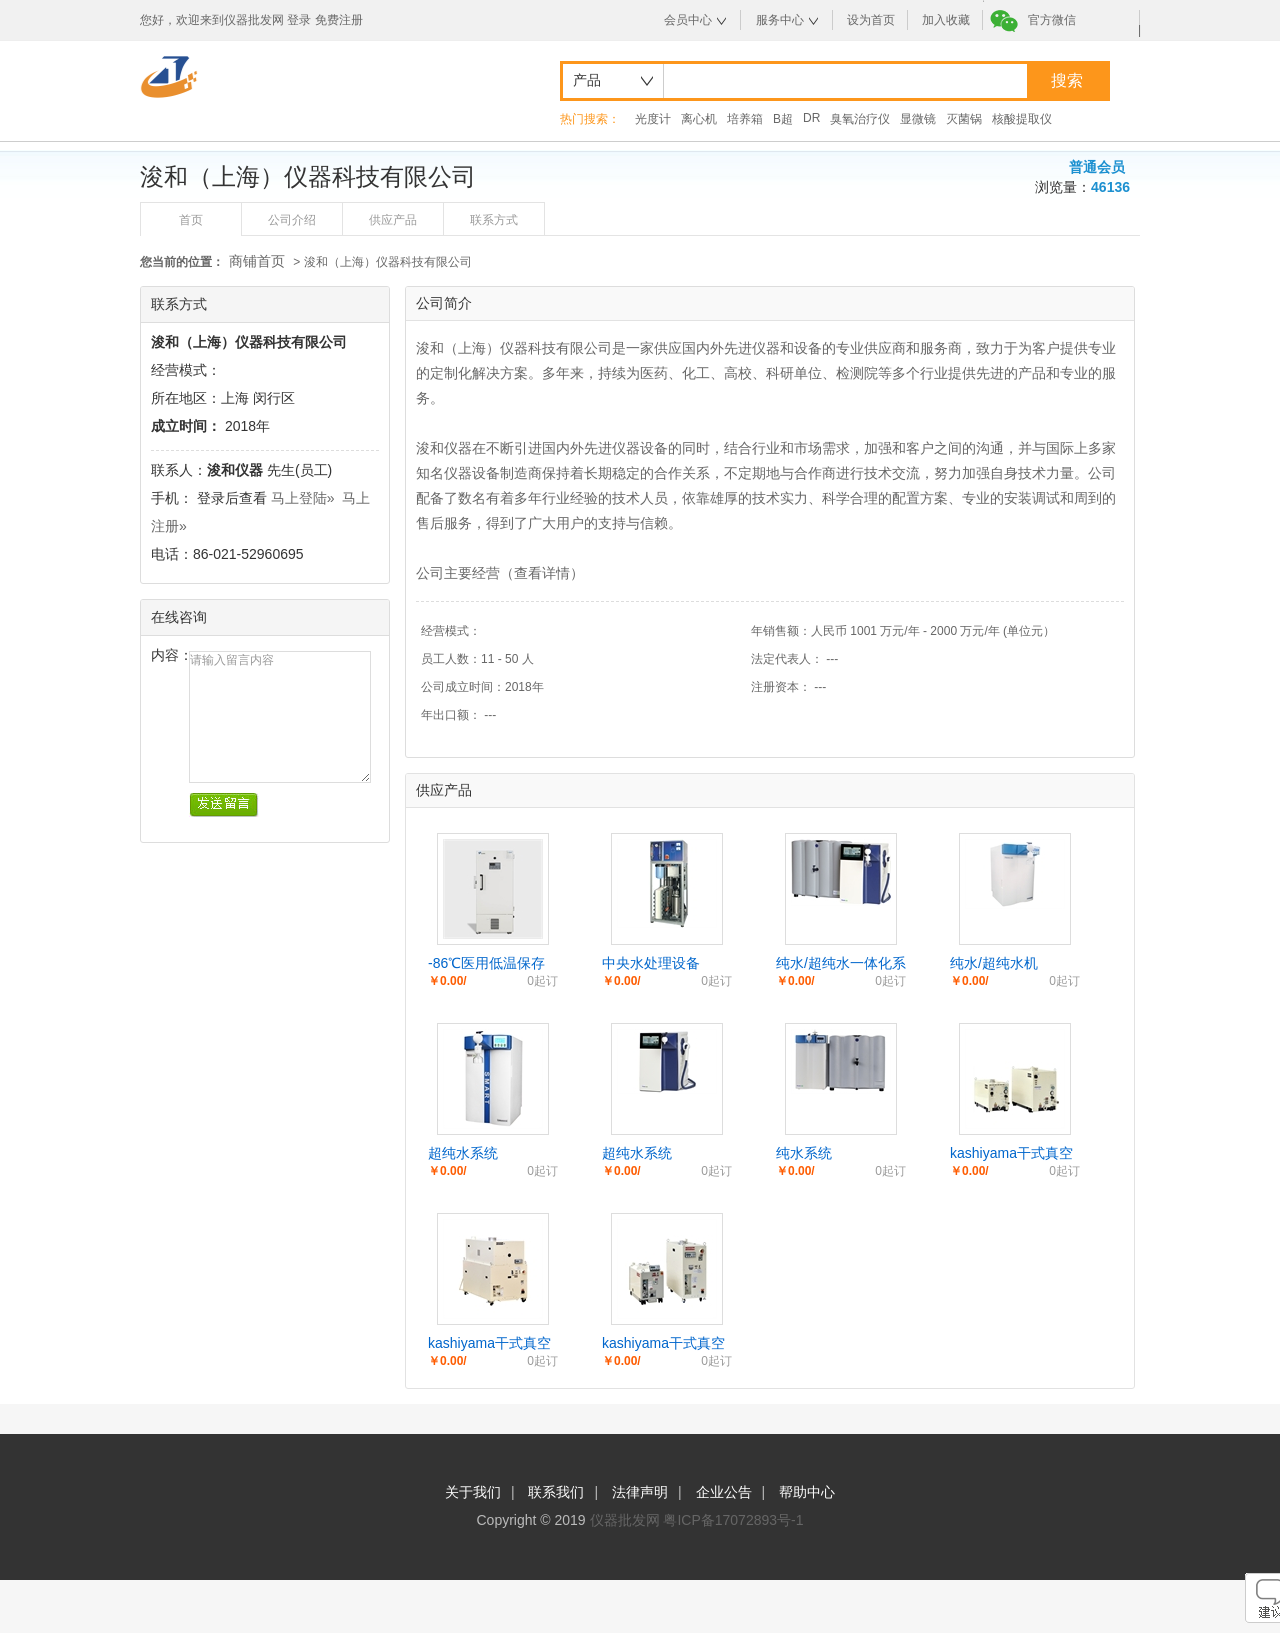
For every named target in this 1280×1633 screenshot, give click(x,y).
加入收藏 (946, 20)
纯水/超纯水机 (994, 963)
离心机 (699, 119)
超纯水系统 (463, 1153)
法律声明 (640, 1492)
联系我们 (556, 1492)
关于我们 (473, 1492)
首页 (191, 220)
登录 (299, 20)
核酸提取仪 (1022, 119)
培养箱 (745, 119)
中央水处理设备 (651, 963)
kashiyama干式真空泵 (1011, 1154)
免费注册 (339, 20)
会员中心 (688, 20)
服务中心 (780, 20)
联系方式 (494, 220)
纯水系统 (804, 1153)
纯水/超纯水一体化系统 (841, 964)
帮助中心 (807, 1492)
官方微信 (1052, 20)
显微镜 (918, 119)
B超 (783, 119)
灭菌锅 (964, 119)
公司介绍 (292, 220)
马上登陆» (303, 498)
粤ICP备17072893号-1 (733, 1520)
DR (811, 118)
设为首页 (871, 20)
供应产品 (393, 220)
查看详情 (542, 573)
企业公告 (724, 1492)
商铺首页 (257, 261)
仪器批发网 (625, 1520)
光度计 (653, 119)
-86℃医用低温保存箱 (486, 964)
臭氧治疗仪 (860, 119)
